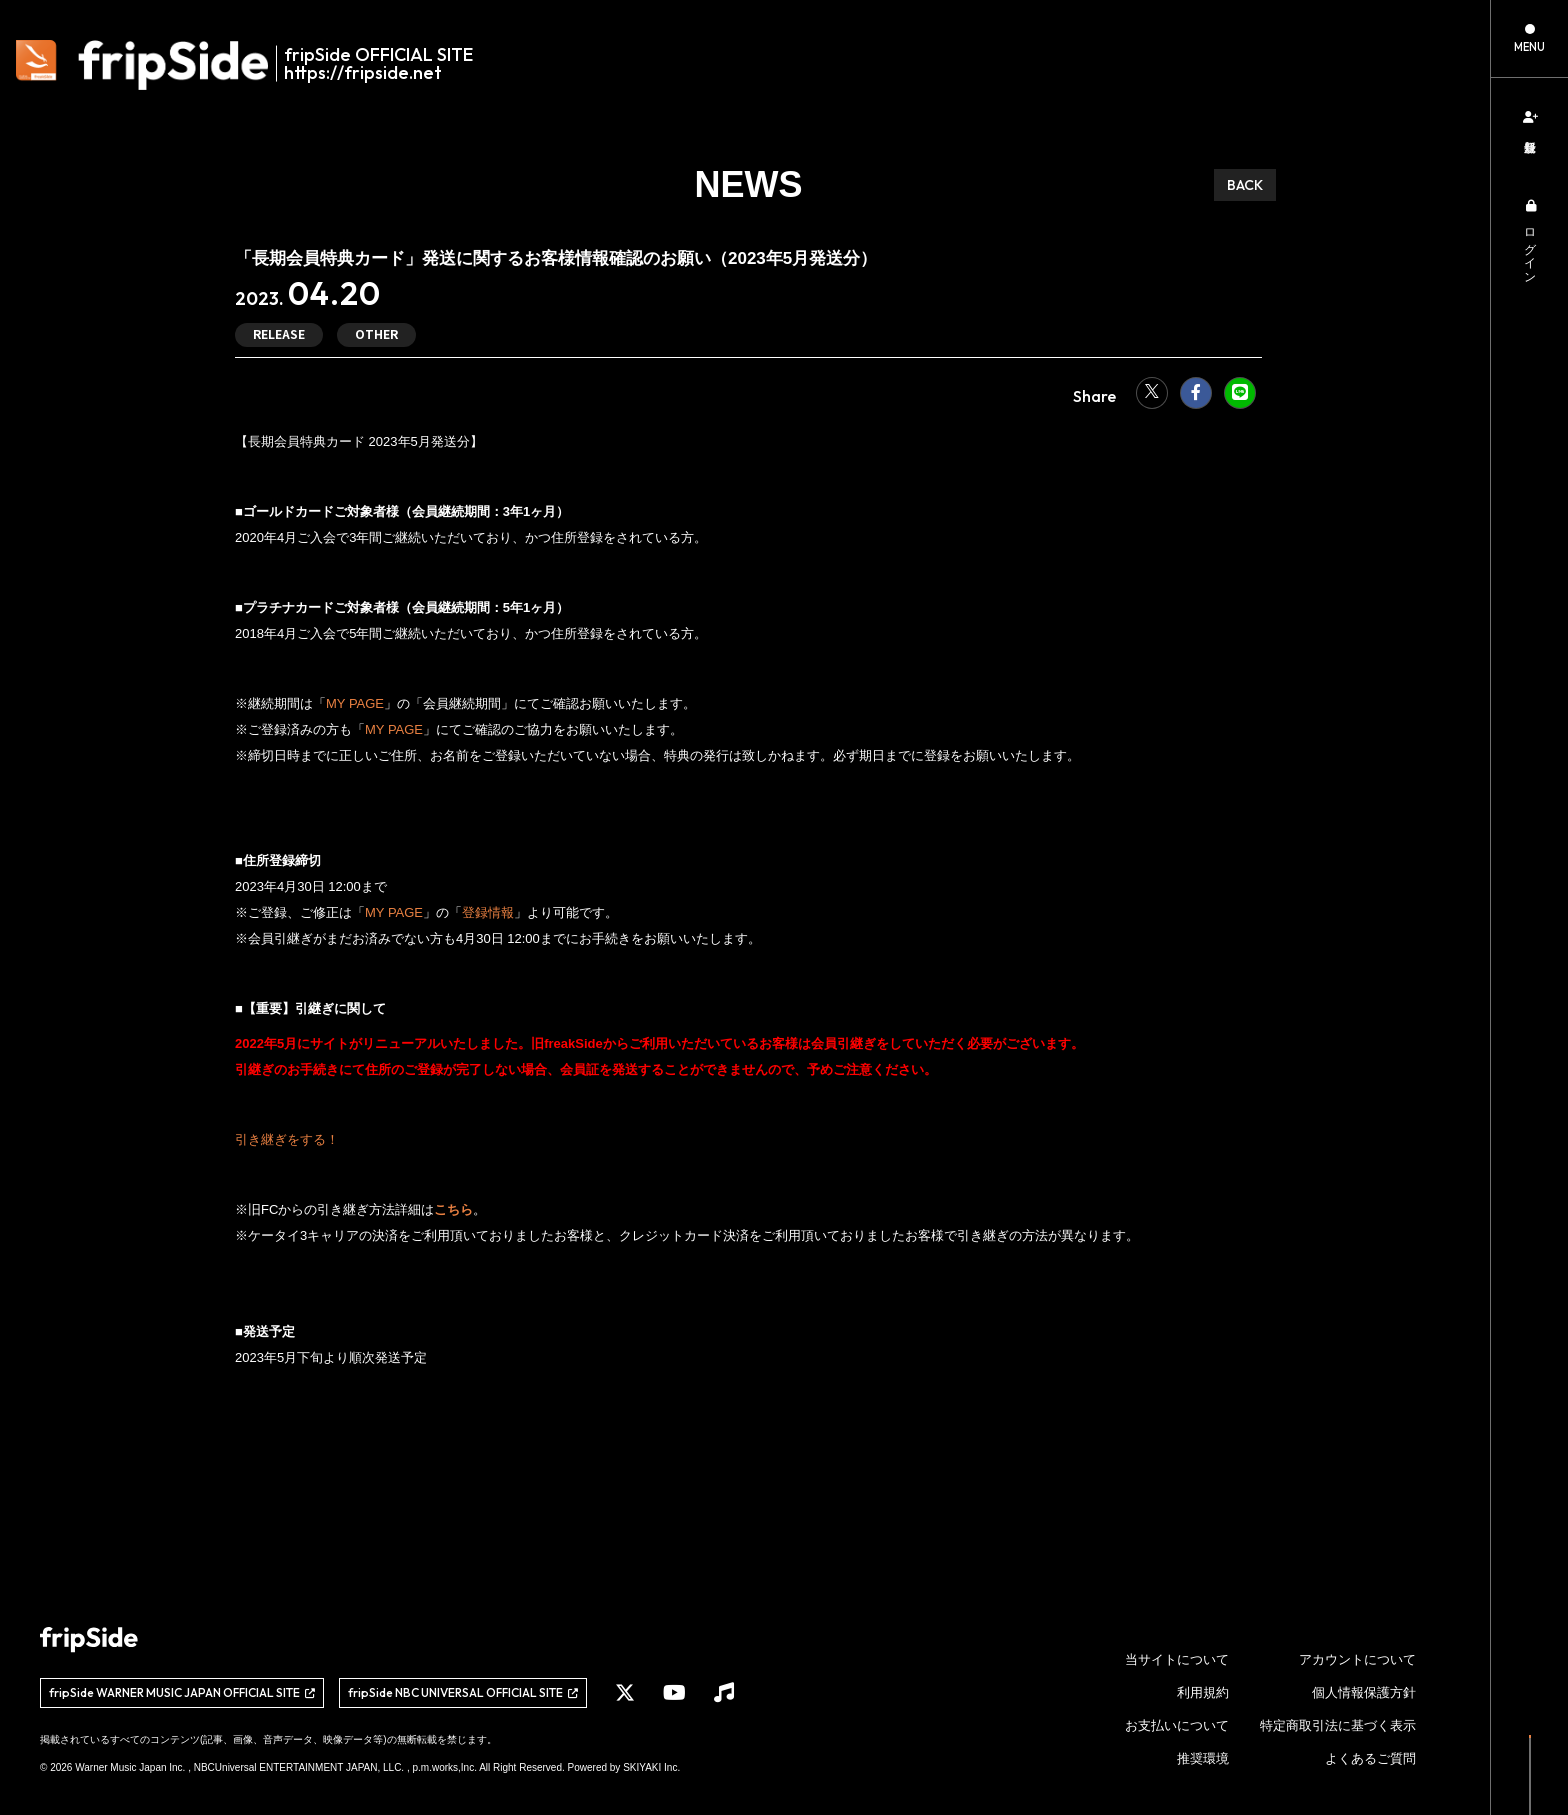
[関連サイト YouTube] (674, 1693)
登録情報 (488, 912)
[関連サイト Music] (724, 1693)
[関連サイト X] (625, 1693)
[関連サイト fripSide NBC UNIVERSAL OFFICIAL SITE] (463, 1693)
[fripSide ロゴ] (255, 65)
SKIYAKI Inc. (651, 1767)
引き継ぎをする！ (287, 1139)
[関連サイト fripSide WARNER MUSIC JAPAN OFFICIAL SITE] (182, 1693)
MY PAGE (355, 703)
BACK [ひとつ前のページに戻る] (1245, 185)
